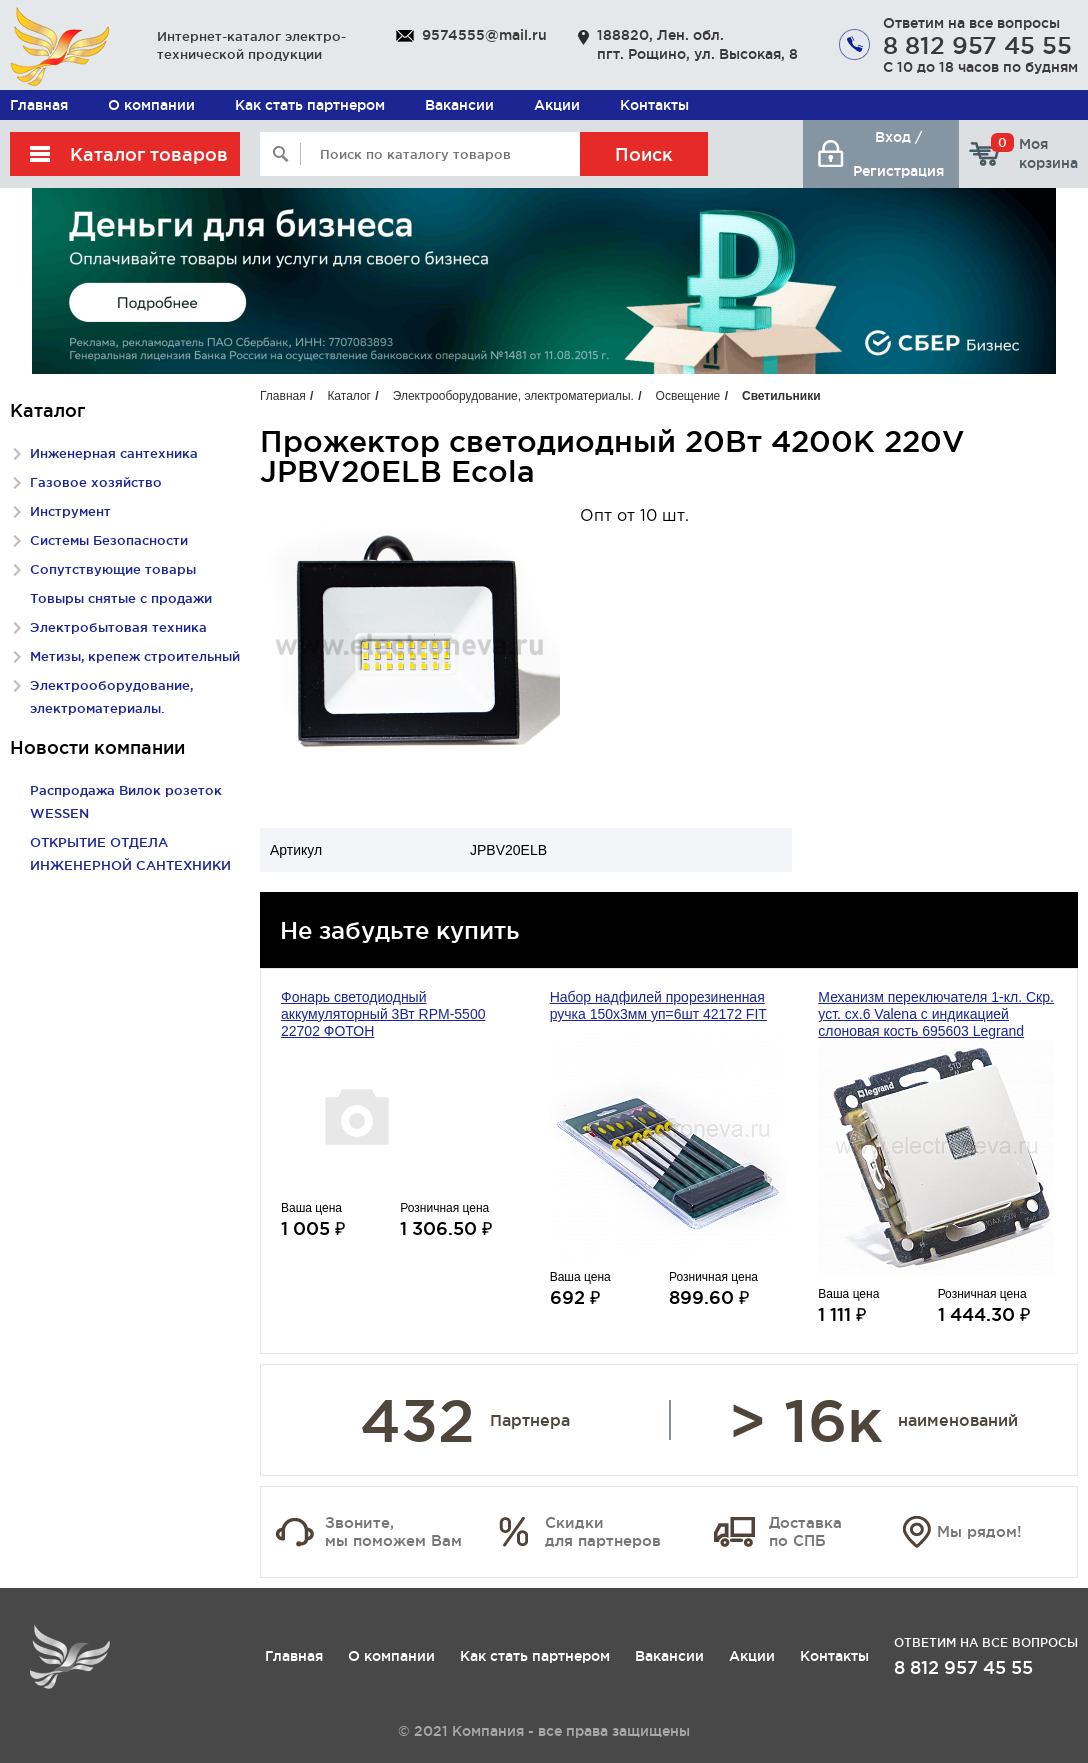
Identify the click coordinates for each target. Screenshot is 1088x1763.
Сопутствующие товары (113, 569)
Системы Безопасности (109, 540)
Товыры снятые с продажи (121, 598)
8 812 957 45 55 (977, 45)
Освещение (688, 396)
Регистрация (898, 171)
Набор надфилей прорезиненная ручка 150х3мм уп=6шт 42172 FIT (658, 1005)
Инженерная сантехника (114, 453)
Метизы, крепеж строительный (135, 656)
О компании (151, 105)
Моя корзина (1034, 153)
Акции (557, 105)
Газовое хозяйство (96, 482)
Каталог (349, 396)
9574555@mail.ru (484, 35)
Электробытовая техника (118, 627)
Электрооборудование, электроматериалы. (513, 396)
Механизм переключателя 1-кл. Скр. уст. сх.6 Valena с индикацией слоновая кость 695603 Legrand (936, 1014)
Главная (39, 105)
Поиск (644, 154)
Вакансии (459, 105)
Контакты (654, 105)
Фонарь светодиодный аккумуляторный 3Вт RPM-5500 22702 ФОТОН (383, 1014)
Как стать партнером (310, 105)
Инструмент (70, 511)
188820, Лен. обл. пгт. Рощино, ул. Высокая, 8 (697, 44)
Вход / (898, 137)
